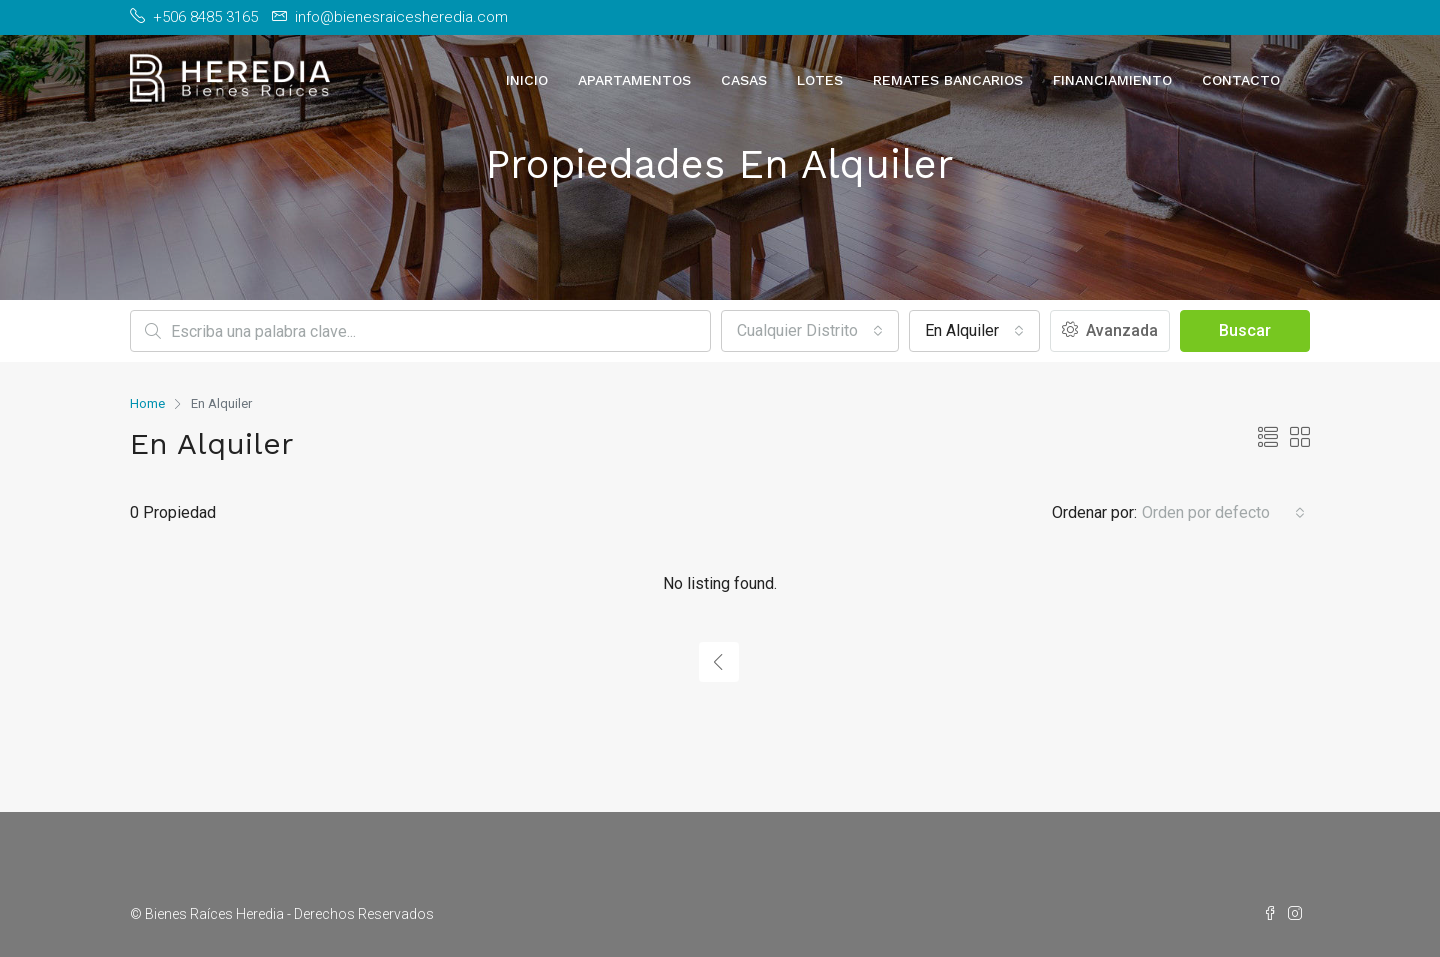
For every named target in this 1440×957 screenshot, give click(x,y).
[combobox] (810, 331)
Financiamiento (1112, 80)
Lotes (820, 80)
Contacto (1241, 80)
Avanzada (1110, 330)
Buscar (1245, 330)
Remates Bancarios (948, 80)
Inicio (527, 80)
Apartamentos (634, 80)
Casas (744, 80)
